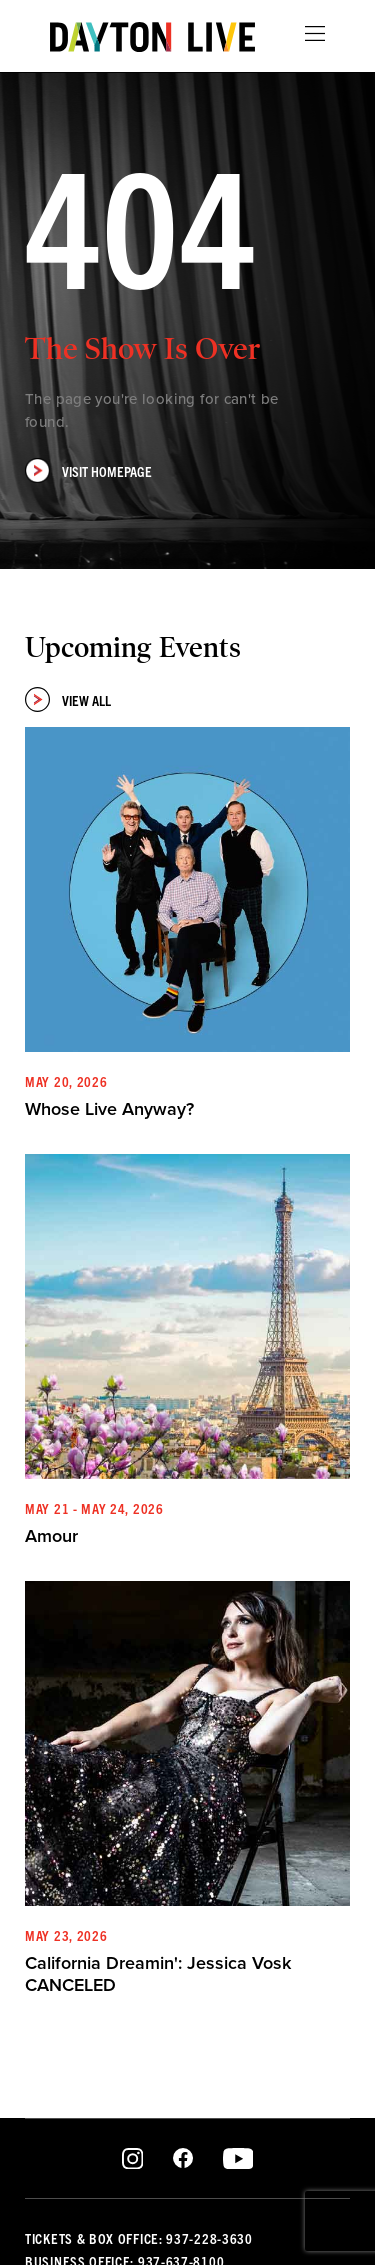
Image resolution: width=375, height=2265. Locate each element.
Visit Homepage (88, 470)
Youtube (237, 2159)
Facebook (183, 2159)
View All (68, 699)
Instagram (132, 2159)
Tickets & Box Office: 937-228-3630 (139, 2238)
